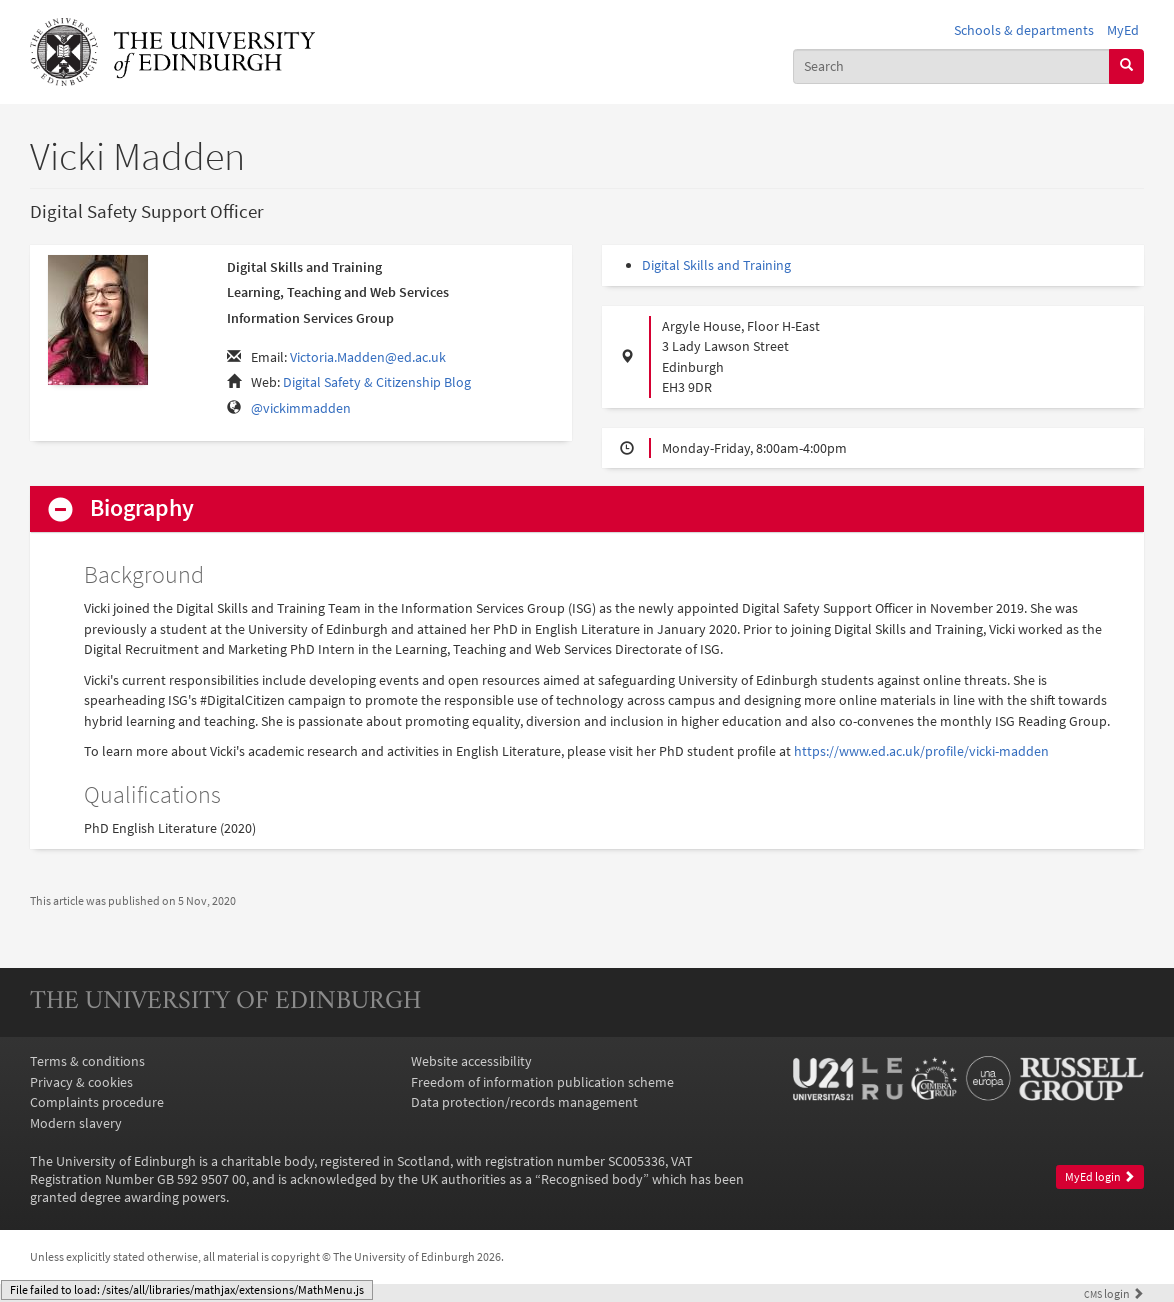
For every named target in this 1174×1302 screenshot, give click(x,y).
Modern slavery (76, 1123)
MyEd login (1100, 1176)
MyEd (1123, 30)
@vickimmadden (301, 408)
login (1114, 1294)
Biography (142, 508)
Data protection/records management (524, 1102)
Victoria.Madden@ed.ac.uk (368, 357)
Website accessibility (471, 1061)
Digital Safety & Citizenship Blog (377, 382)
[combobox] (952, 66)
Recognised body (592, 1179)
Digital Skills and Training (716, 265)
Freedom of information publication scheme (542, 1082)
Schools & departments (1024, 30)
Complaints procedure (97, 1102)
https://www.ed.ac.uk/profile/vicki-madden (921, 751)
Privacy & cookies (81, 1082)
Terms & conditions (87, 1061)
